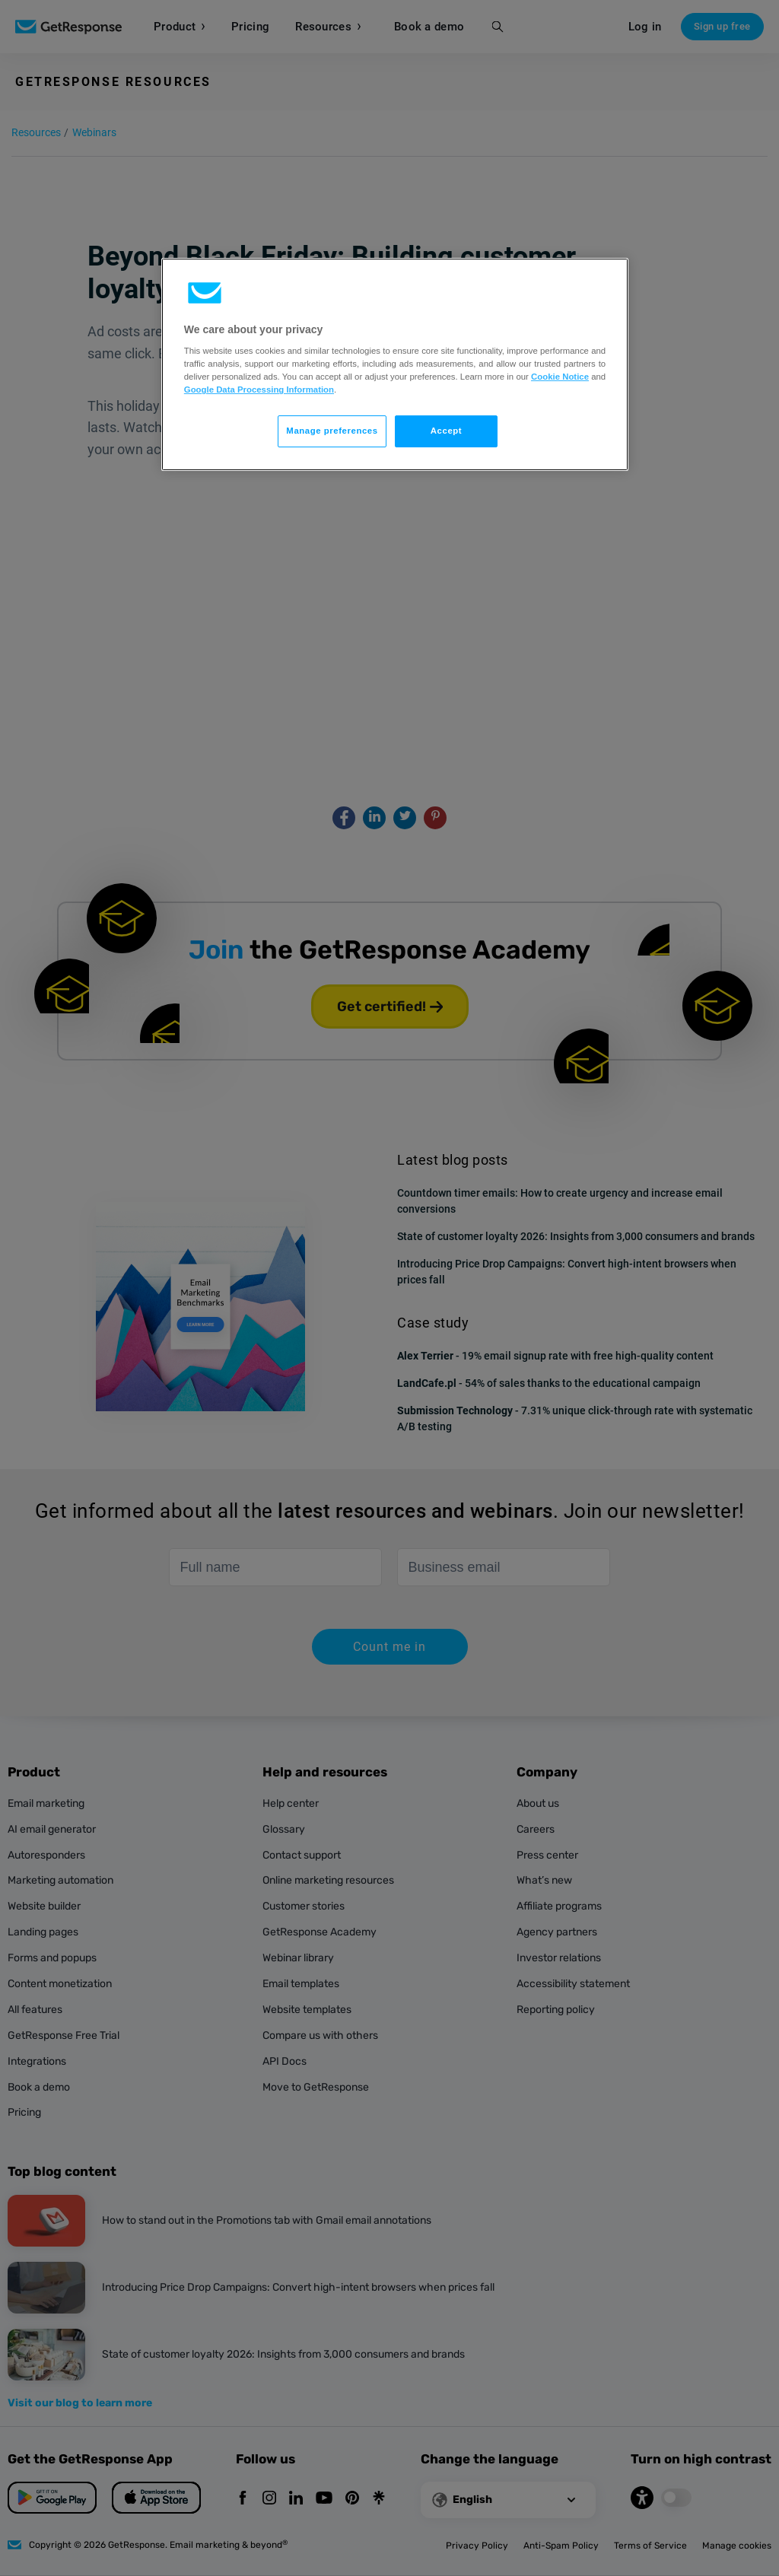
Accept (446, 430)
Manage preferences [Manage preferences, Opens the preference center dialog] (331, 430)
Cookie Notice (560, 376)
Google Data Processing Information (259, 389)
